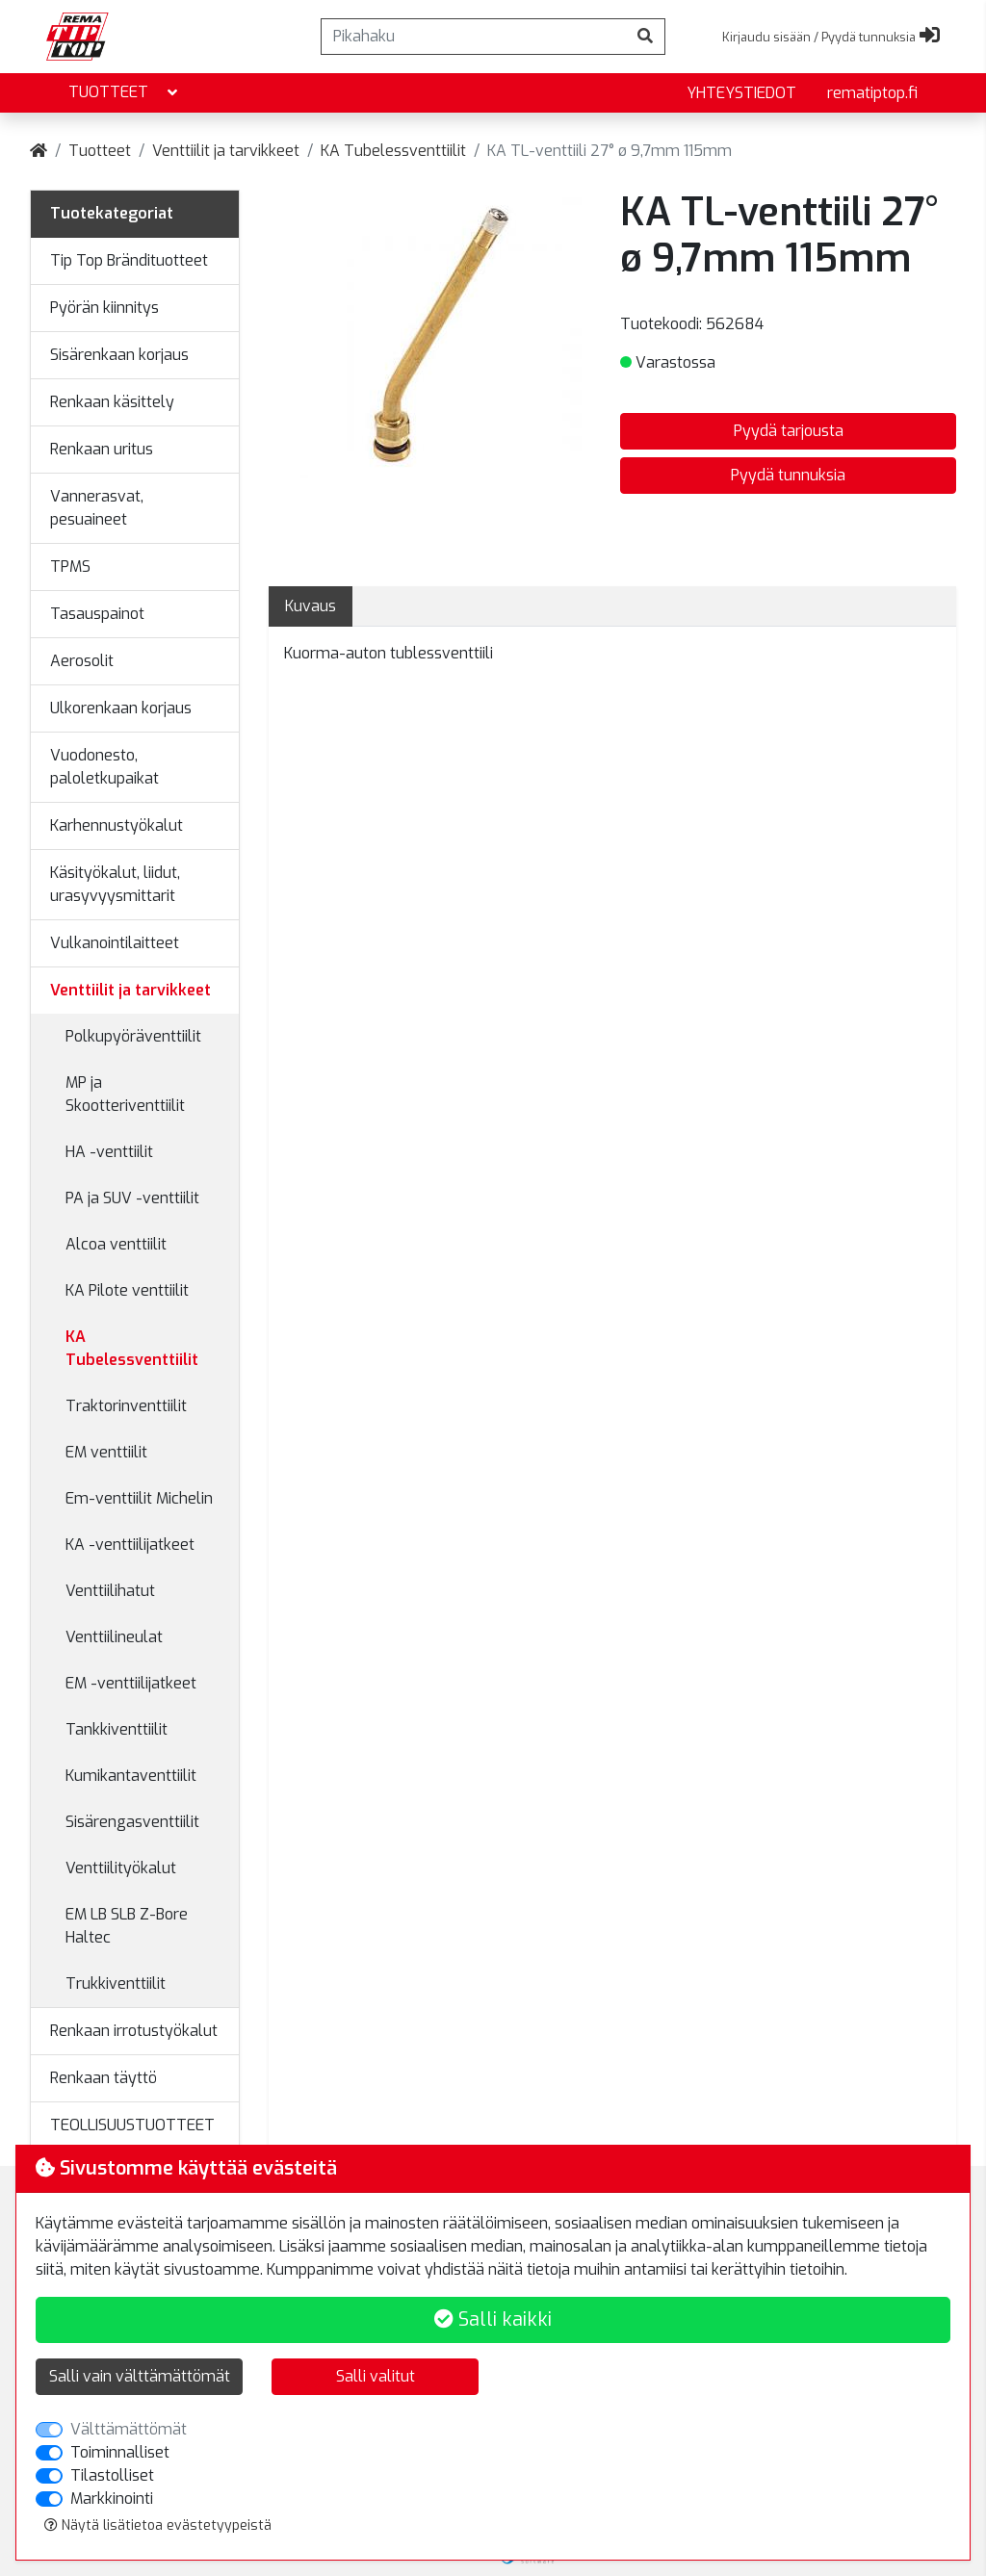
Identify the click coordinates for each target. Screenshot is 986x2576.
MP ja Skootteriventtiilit (125, 1094)
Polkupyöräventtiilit (133, 1036)
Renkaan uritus (101, 449)
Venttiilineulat (114, 1637)
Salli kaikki (493, 2319)
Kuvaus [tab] (310, 606)
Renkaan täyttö (103, 2078)
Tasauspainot (97, 614)
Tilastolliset (112, 2475)
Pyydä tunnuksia (788, 475)
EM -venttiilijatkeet (130, 1683)
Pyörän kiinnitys (104, 307)
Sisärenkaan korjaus (119, 355)
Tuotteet (124, 93)
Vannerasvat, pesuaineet (96, 507)
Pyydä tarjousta (788, 431)
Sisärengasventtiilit (132, 1822)
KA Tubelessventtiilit (393, 151)
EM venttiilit (106, 1452)
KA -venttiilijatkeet (130, 1544)
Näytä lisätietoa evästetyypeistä (158, 2525)
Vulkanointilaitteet (114, 943)
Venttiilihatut (110, 1591)
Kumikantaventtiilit (130, 1775)
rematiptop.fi (872, 93)
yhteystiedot (741, 93)
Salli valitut (375, 2376)
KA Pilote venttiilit (127, 1290)
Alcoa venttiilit (116, 1244)
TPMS (70, 566)
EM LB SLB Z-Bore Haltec (126, 1925)
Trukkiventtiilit (115, 1983)
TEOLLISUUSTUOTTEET (132, 2125)
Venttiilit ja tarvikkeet (225, 151)
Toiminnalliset (119, 2452)
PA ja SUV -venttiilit (132, 1198)
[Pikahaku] (474, 36)
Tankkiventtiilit (116, 1729)
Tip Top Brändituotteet (129, 260)
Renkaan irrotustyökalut (134, 2031)
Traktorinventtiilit (126, 1406)
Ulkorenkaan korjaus (121, 708)
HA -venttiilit (109, 1152)
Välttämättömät (128, 2429)
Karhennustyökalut (116, 825)
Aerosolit (82, 661)
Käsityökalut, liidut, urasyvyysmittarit (115, 884)
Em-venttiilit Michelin (139, 1498)
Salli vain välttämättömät (139, 2376)
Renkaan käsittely (112, 402)
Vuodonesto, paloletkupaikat (104, 766)
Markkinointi (111, 2498)
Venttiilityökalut (120, 1868)
